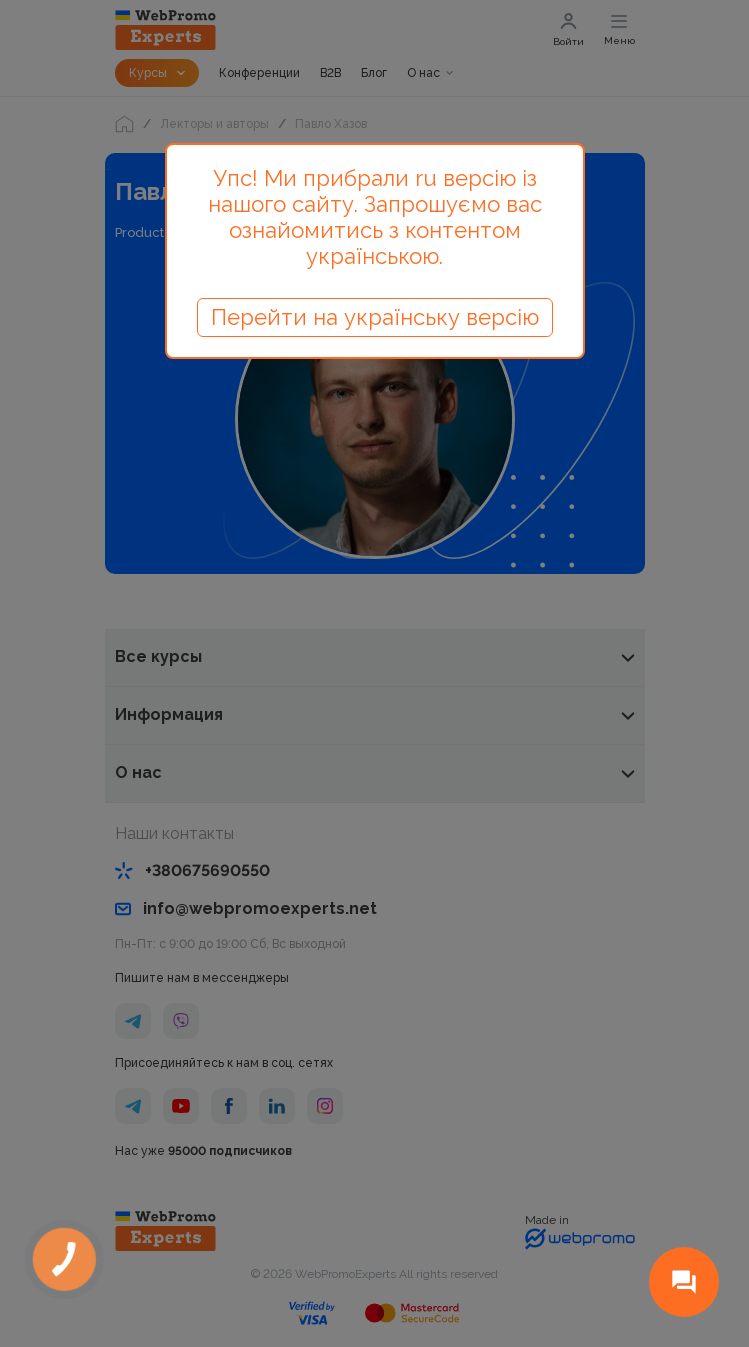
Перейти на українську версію (375, 317)
